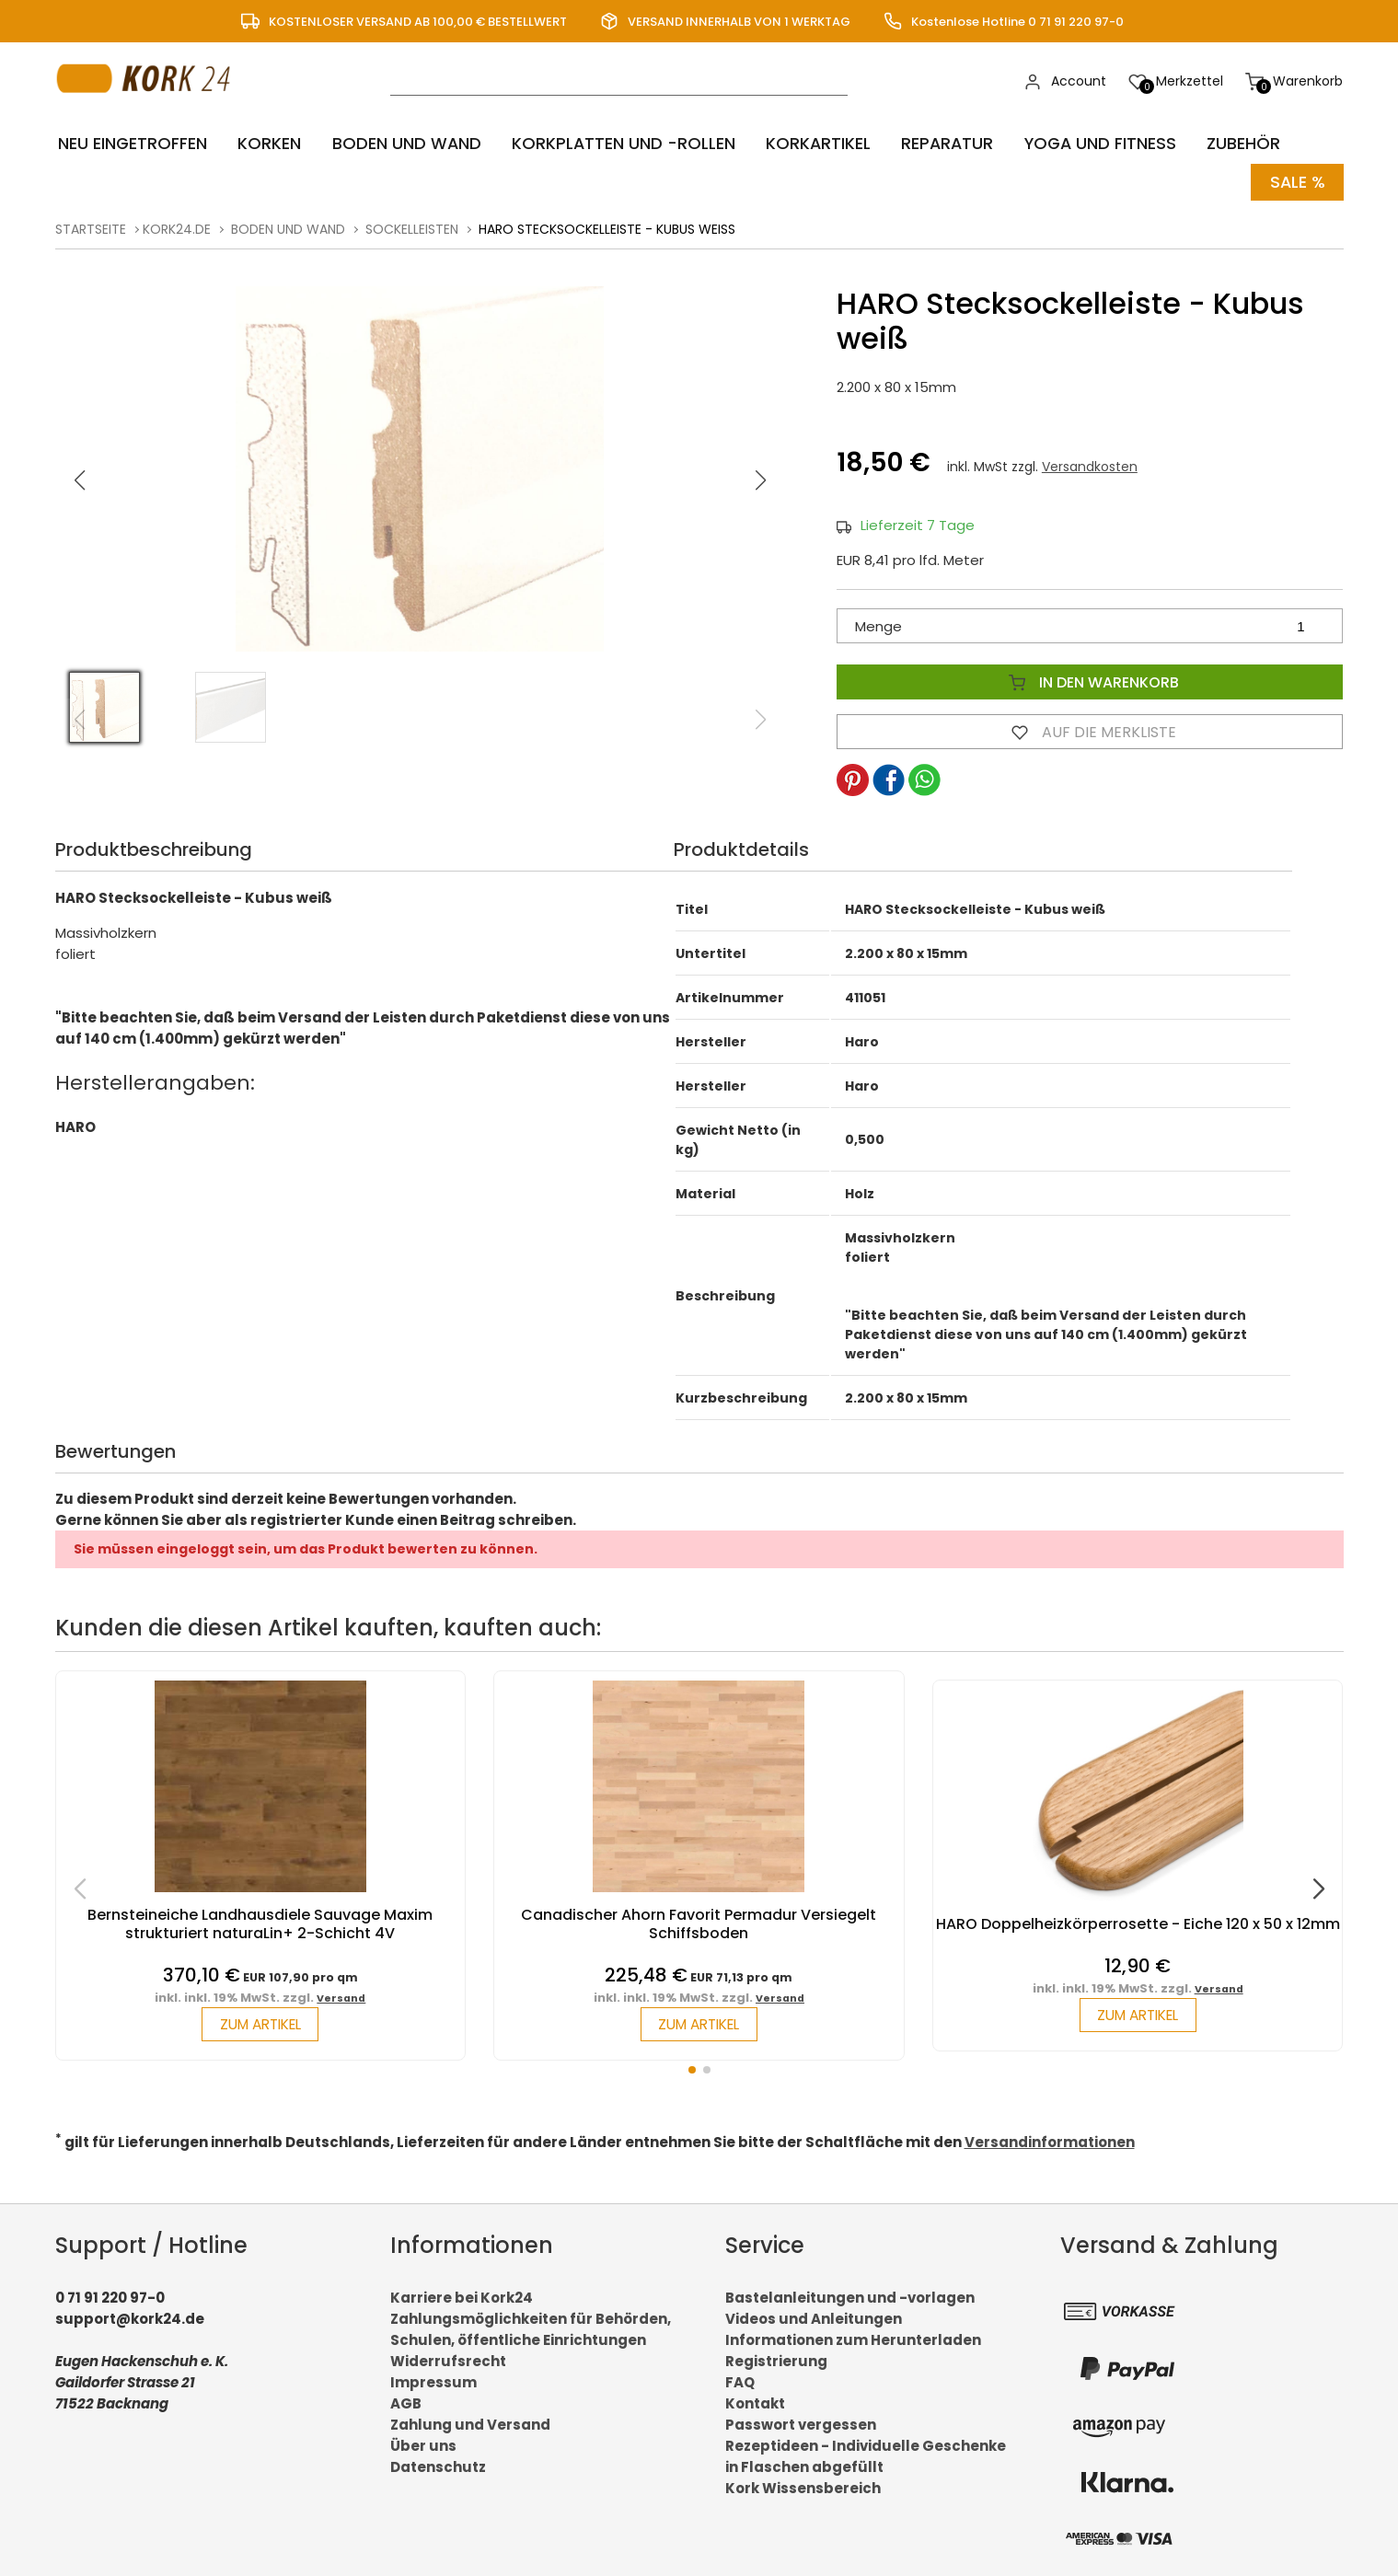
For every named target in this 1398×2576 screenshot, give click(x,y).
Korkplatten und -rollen (614, 143)
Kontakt (755, 2401)
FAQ (740, 2380)
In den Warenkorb (1089, 679)
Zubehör (1228, 143)
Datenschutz (438, 2465)
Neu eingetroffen (130, 143)
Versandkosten (1090, 464)
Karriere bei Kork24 (461, 2295)
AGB (406, 2401)
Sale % (1297, 179)
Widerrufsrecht (448, 2359)
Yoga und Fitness (1086, 143)
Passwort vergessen (800, 2422)
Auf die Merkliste (1089, 729)
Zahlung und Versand (470, 2422)
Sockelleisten (411, 226)
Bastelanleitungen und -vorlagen (850, 2295)
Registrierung (776, 2359)
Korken (264, 143)
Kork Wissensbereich (803, 2486)
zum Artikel (260, 2022)
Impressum (433, 2380)
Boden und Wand (399, 143)
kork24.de (177, 226)
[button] (760, 477)
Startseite (90, 226)
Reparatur (934, 143)
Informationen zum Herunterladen (853, 2338)
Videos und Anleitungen (813, 2317)
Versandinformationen (1050, 2140)
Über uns (423, 2444)
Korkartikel (807, 143)
